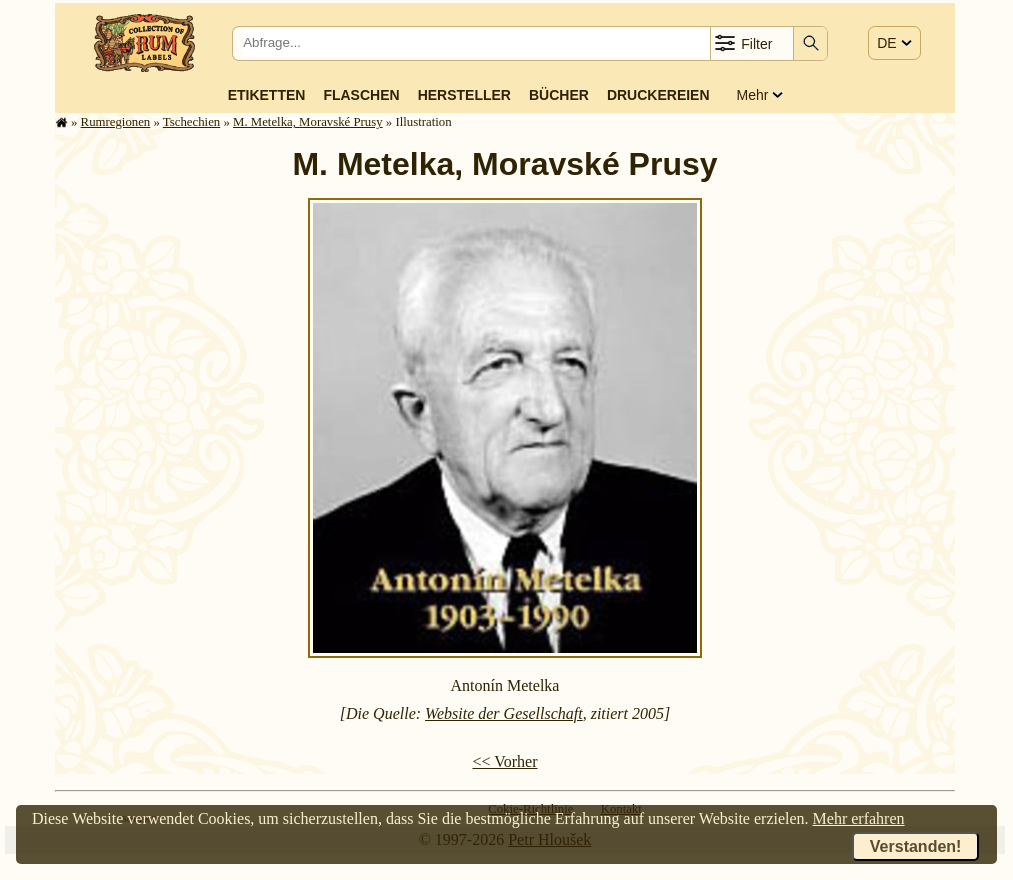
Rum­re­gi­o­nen (116, 122)
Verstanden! (916, 846)
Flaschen (361, 95)
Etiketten (267, 95)
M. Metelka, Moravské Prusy (308, 122)
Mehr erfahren (859, 818)
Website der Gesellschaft (504, 713)
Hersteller (464, 95)
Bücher (559, 95)
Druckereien (658, 95)
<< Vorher (504, 761)
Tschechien (191, 122)
